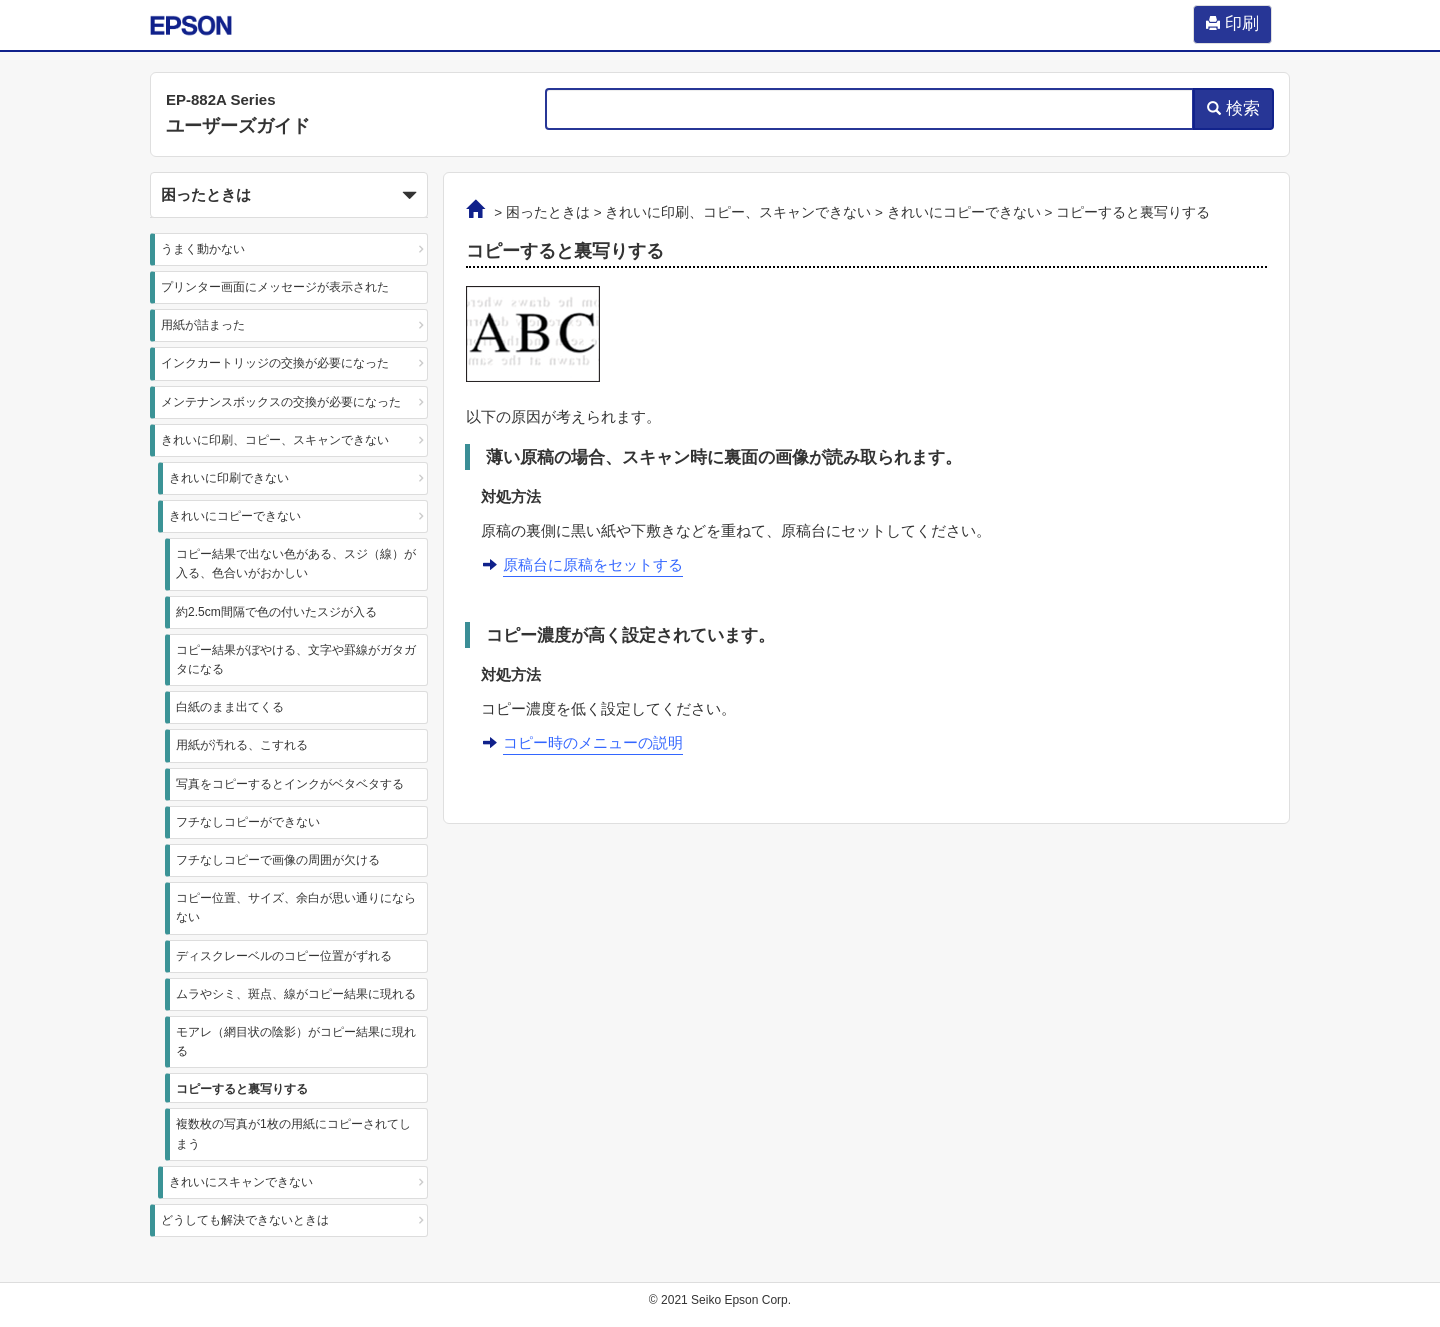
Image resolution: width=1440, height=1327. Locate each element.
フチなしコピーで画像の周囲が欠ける (278, 860)
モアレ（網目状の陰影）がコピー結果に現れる (296, 1041)
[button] (289, 195)
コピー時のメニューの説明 (593, 742)
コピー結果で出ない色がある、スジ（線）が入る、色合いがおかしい (296, 563)
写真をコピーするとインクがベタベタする (290, 784)
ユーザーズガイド (238, 126)
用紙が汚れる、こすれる (242, 745)
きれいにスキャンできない (241, 1182)
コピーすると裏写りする (242, 1089)
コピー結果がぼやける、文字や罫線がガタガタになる (296, 659)
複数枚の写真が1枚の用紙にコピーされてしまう (293, 1133)
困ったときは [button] (289, 196)
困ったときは (548, 212)
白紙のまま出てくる (230, 707)
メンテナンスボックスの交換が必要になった (281, 402)
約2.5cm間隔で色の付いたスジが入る (276, 612)
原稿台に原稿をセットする (593, 564)
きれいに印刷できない (229, 478)
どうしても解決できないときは (245, 1220)
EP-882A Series (221, 99)
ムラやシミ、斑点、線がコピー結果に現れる (296, 994)
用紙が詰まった (203, 325)
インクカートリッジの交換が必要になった (275, 363)
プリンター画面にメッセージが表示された (275, 287)
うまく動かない (203, 249)
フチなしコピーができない (248, 822)
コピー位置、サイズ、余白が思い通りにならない (296, 907)
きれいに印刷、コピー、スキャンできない (275, 440)
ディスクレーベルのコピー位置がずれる (284, 956)
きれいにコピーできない (235, 516)
